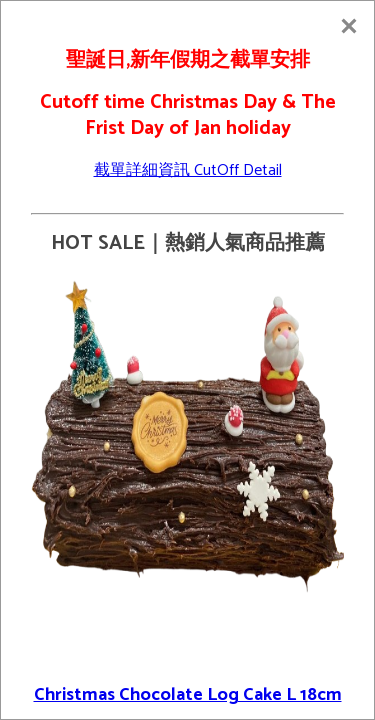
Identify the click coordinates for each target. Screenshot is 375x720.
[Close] (349, 26)
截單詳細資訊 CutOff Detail (188, 170)
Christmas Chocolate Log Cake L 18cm (188, 695)
